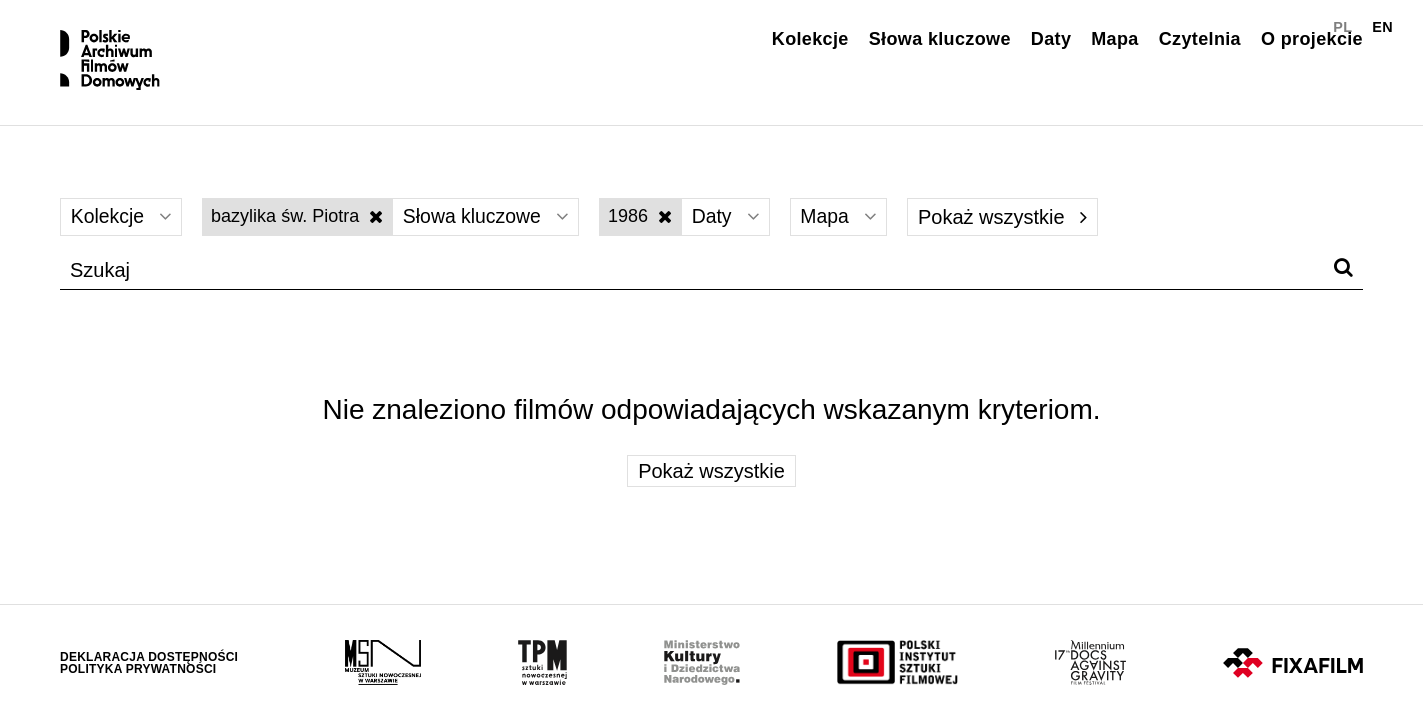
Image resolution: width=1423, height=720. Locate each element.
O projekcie (1312, 39)
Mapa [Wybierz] (853, 226)
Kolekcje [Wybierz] (123, 226)
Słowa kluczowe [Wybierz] (492, 226)
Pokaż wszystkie (1018, 226)
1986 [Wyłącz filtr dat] (650, 225)
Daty (1051, 39)
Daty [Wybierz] (737, 226)
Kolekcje (810, 39)
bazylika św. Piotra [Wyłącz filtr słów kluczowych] (301, 225)
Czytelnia (1200, 39)
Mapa (1114, 39)
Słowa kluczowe (940, 39)
